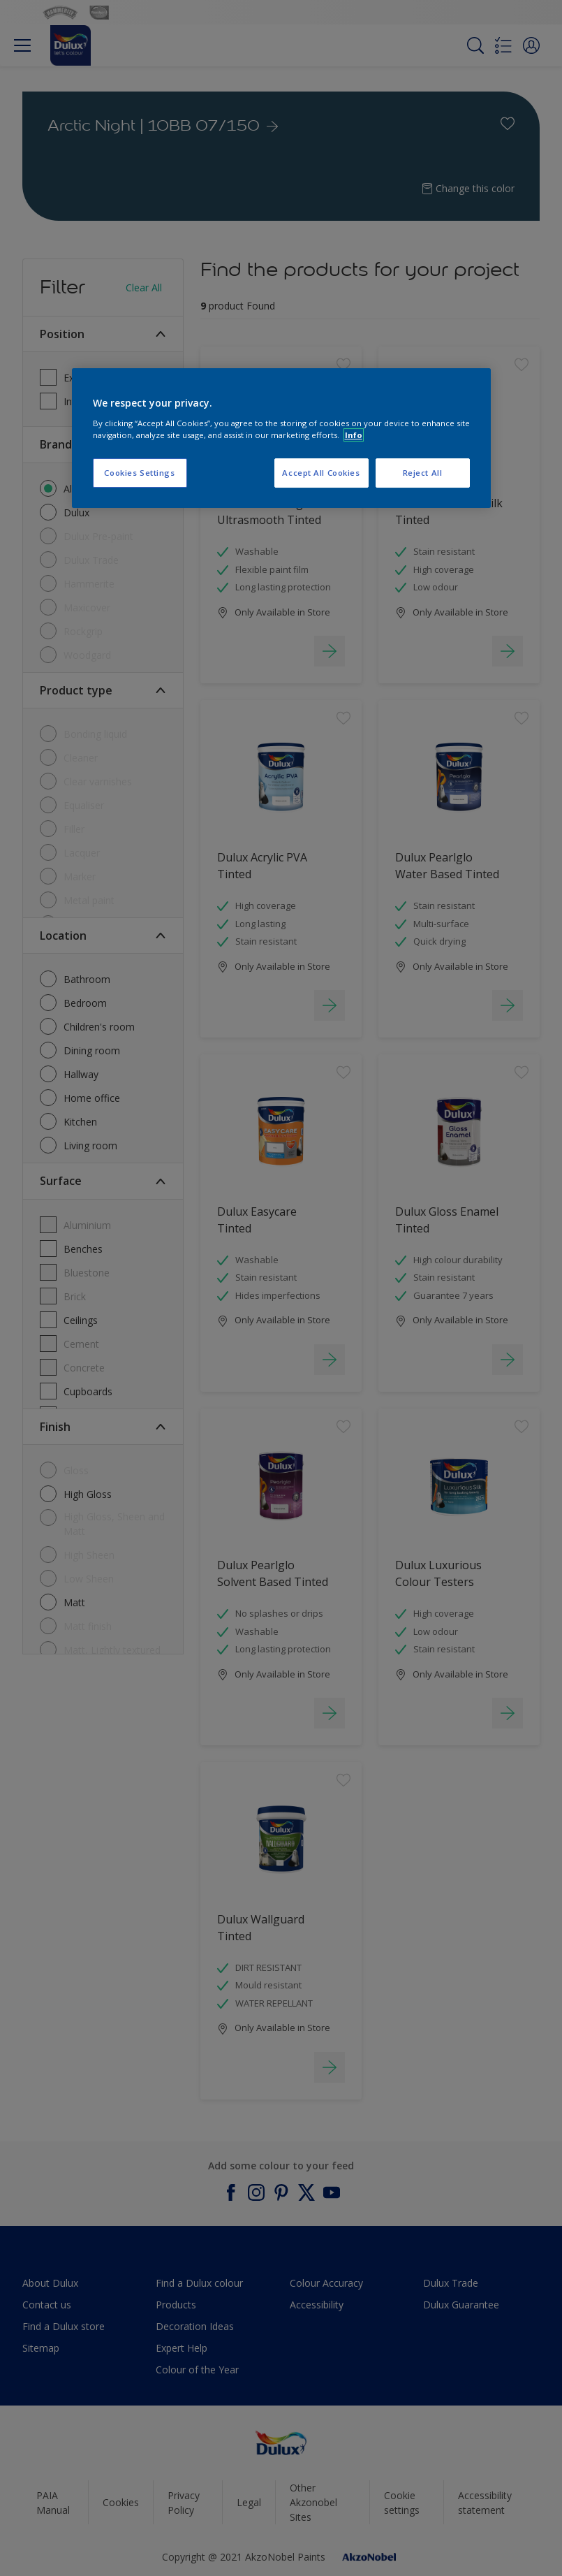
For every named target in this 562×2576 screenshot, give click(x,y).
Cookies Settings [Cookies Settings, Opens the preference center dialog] (139, 472)
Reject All (423, 472)
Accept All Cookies (321, 472)
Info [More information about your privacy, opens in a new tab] (353, 435)
